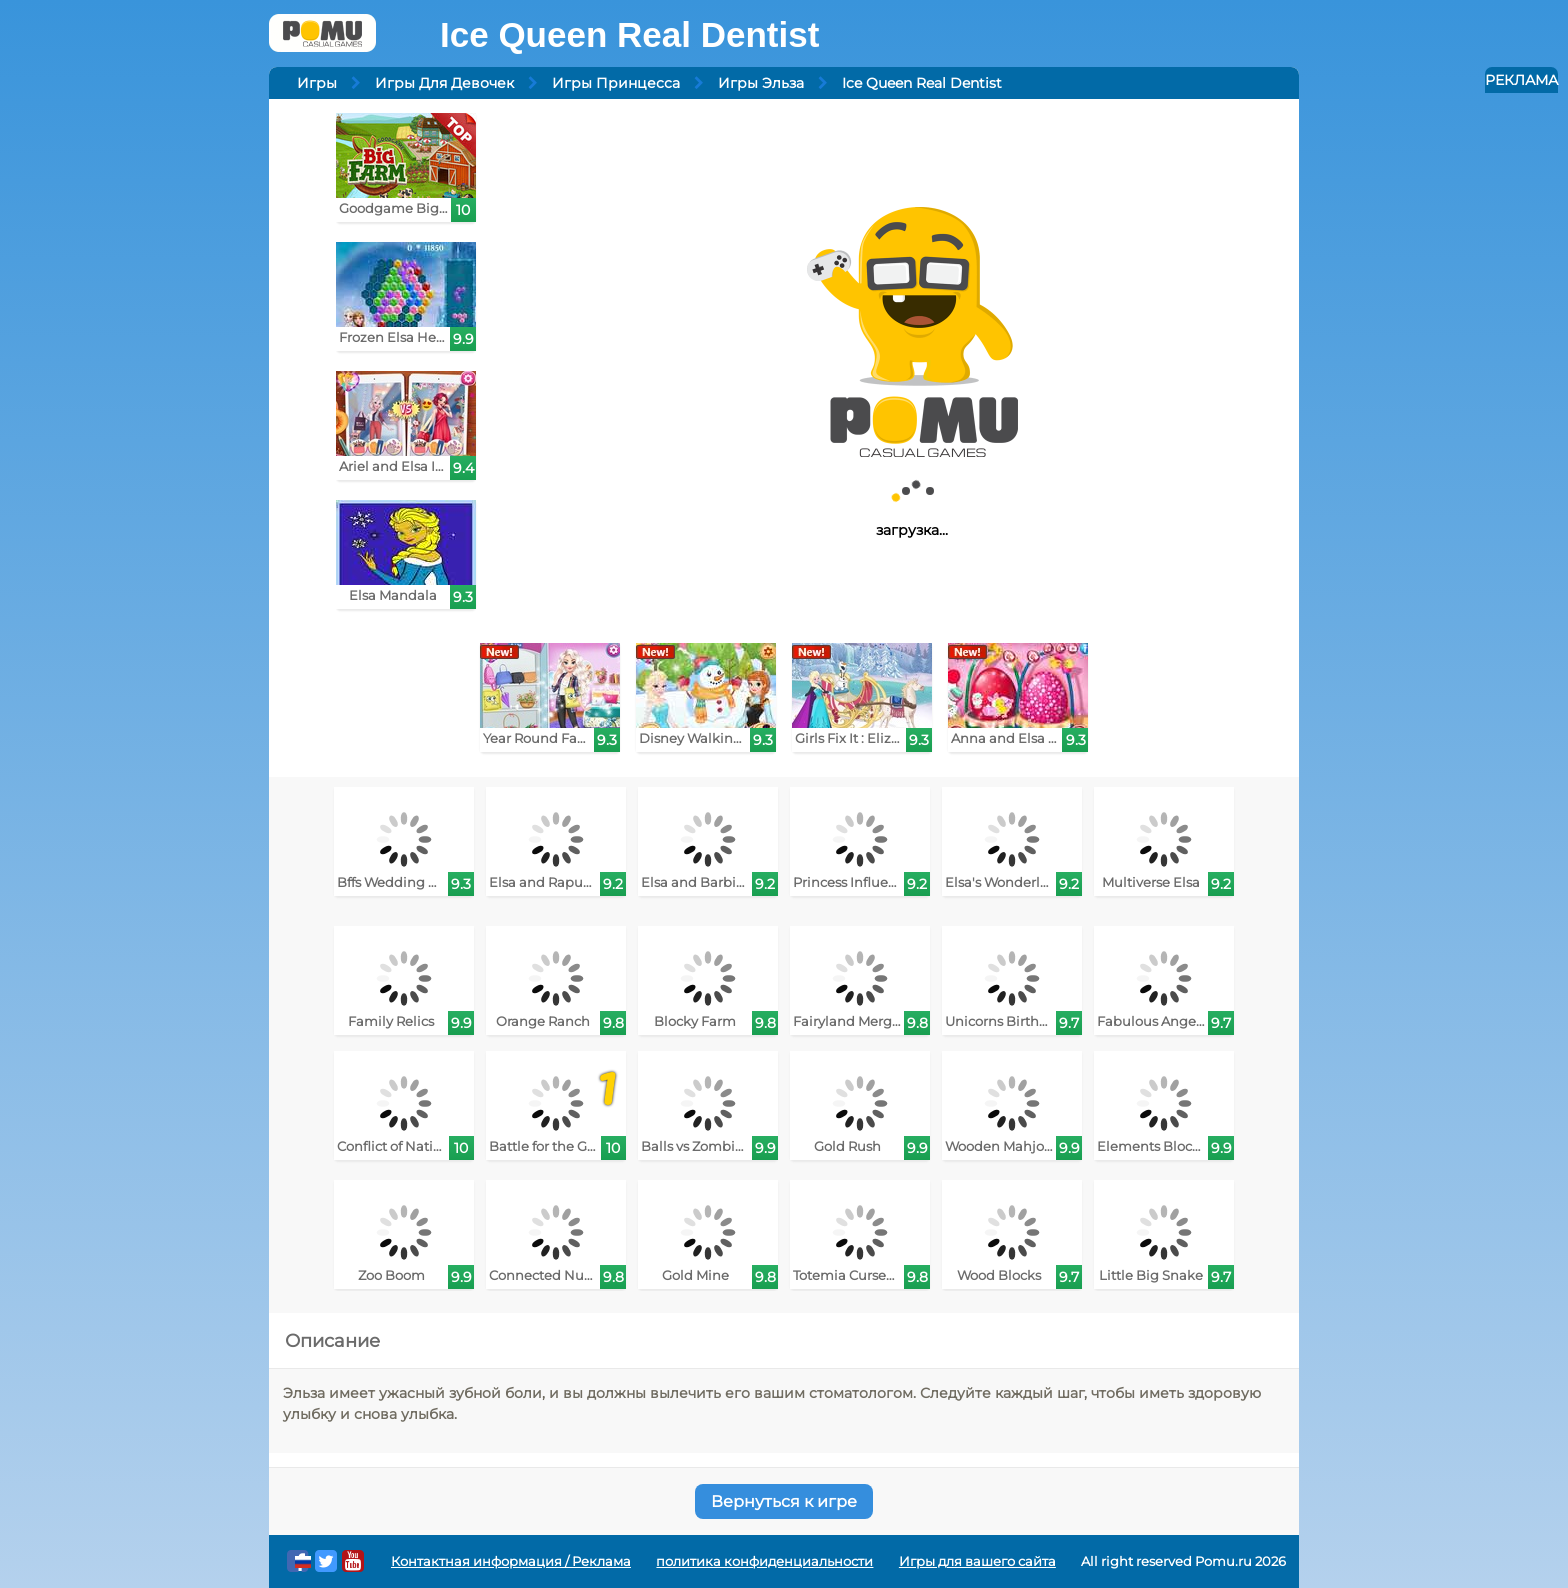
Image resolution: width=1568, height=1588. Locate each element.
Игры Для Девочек (444, 83)
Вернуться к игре (784, 1501)
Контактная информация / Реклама (511, 1561)
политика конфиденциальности (764, 1561)
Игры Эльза (761, 83)
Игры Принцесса (616, 83)
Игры (317, 83)
